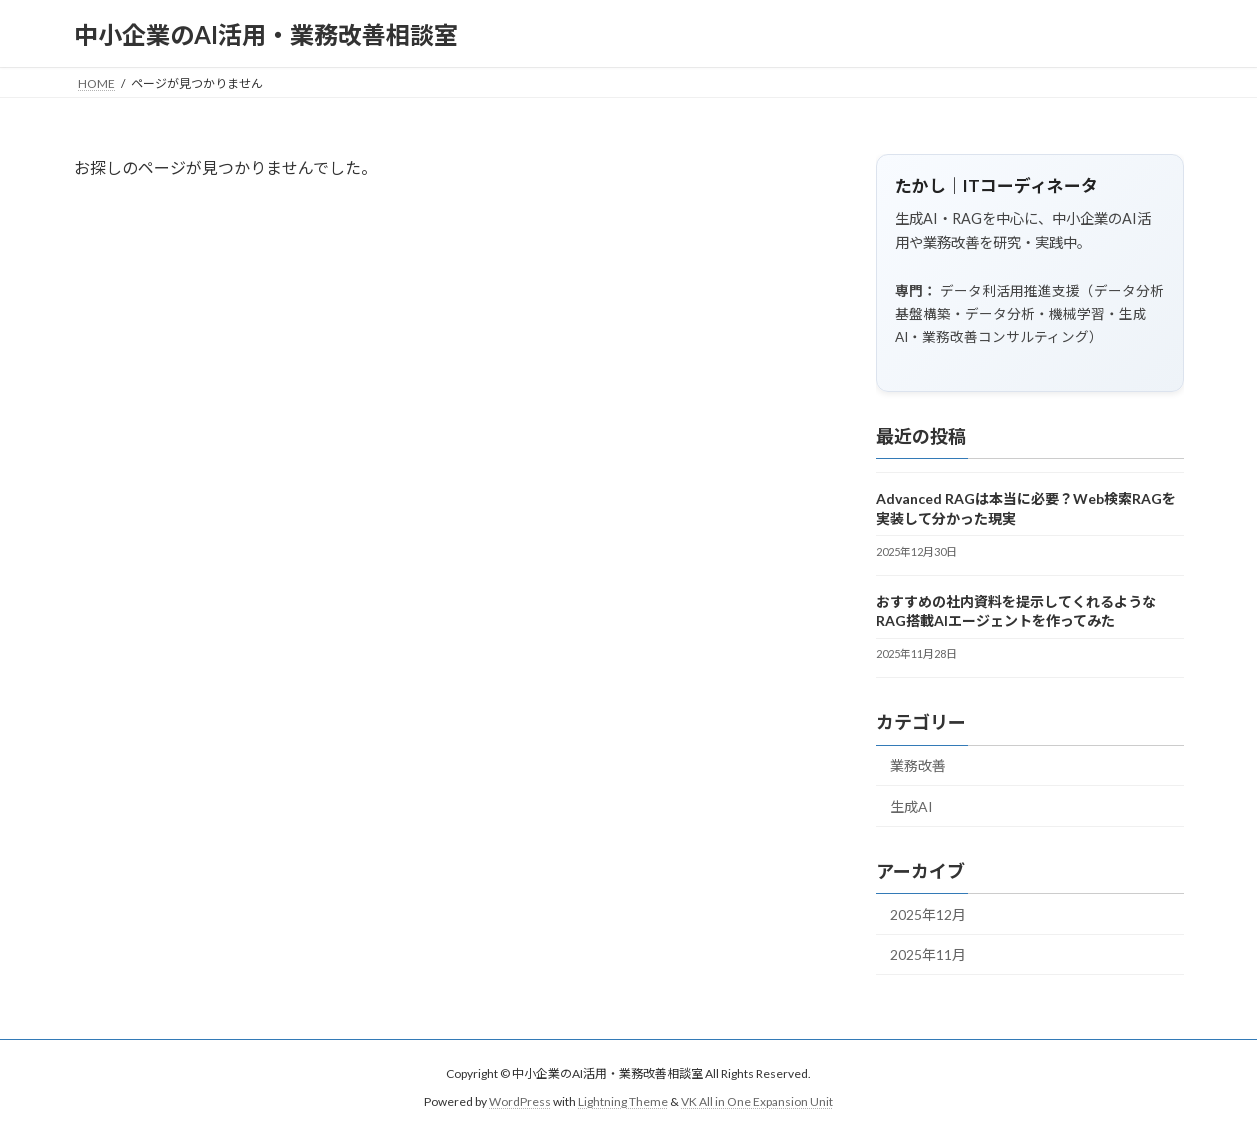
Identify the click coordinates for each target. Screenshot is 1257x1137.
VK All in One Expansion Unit (757, 1102)
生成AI (911, 806)
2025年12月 (928, 914)
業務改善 (918, 766)
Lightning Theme (623, 1102)
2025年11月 (928, 955)
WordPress (520, 1102)
